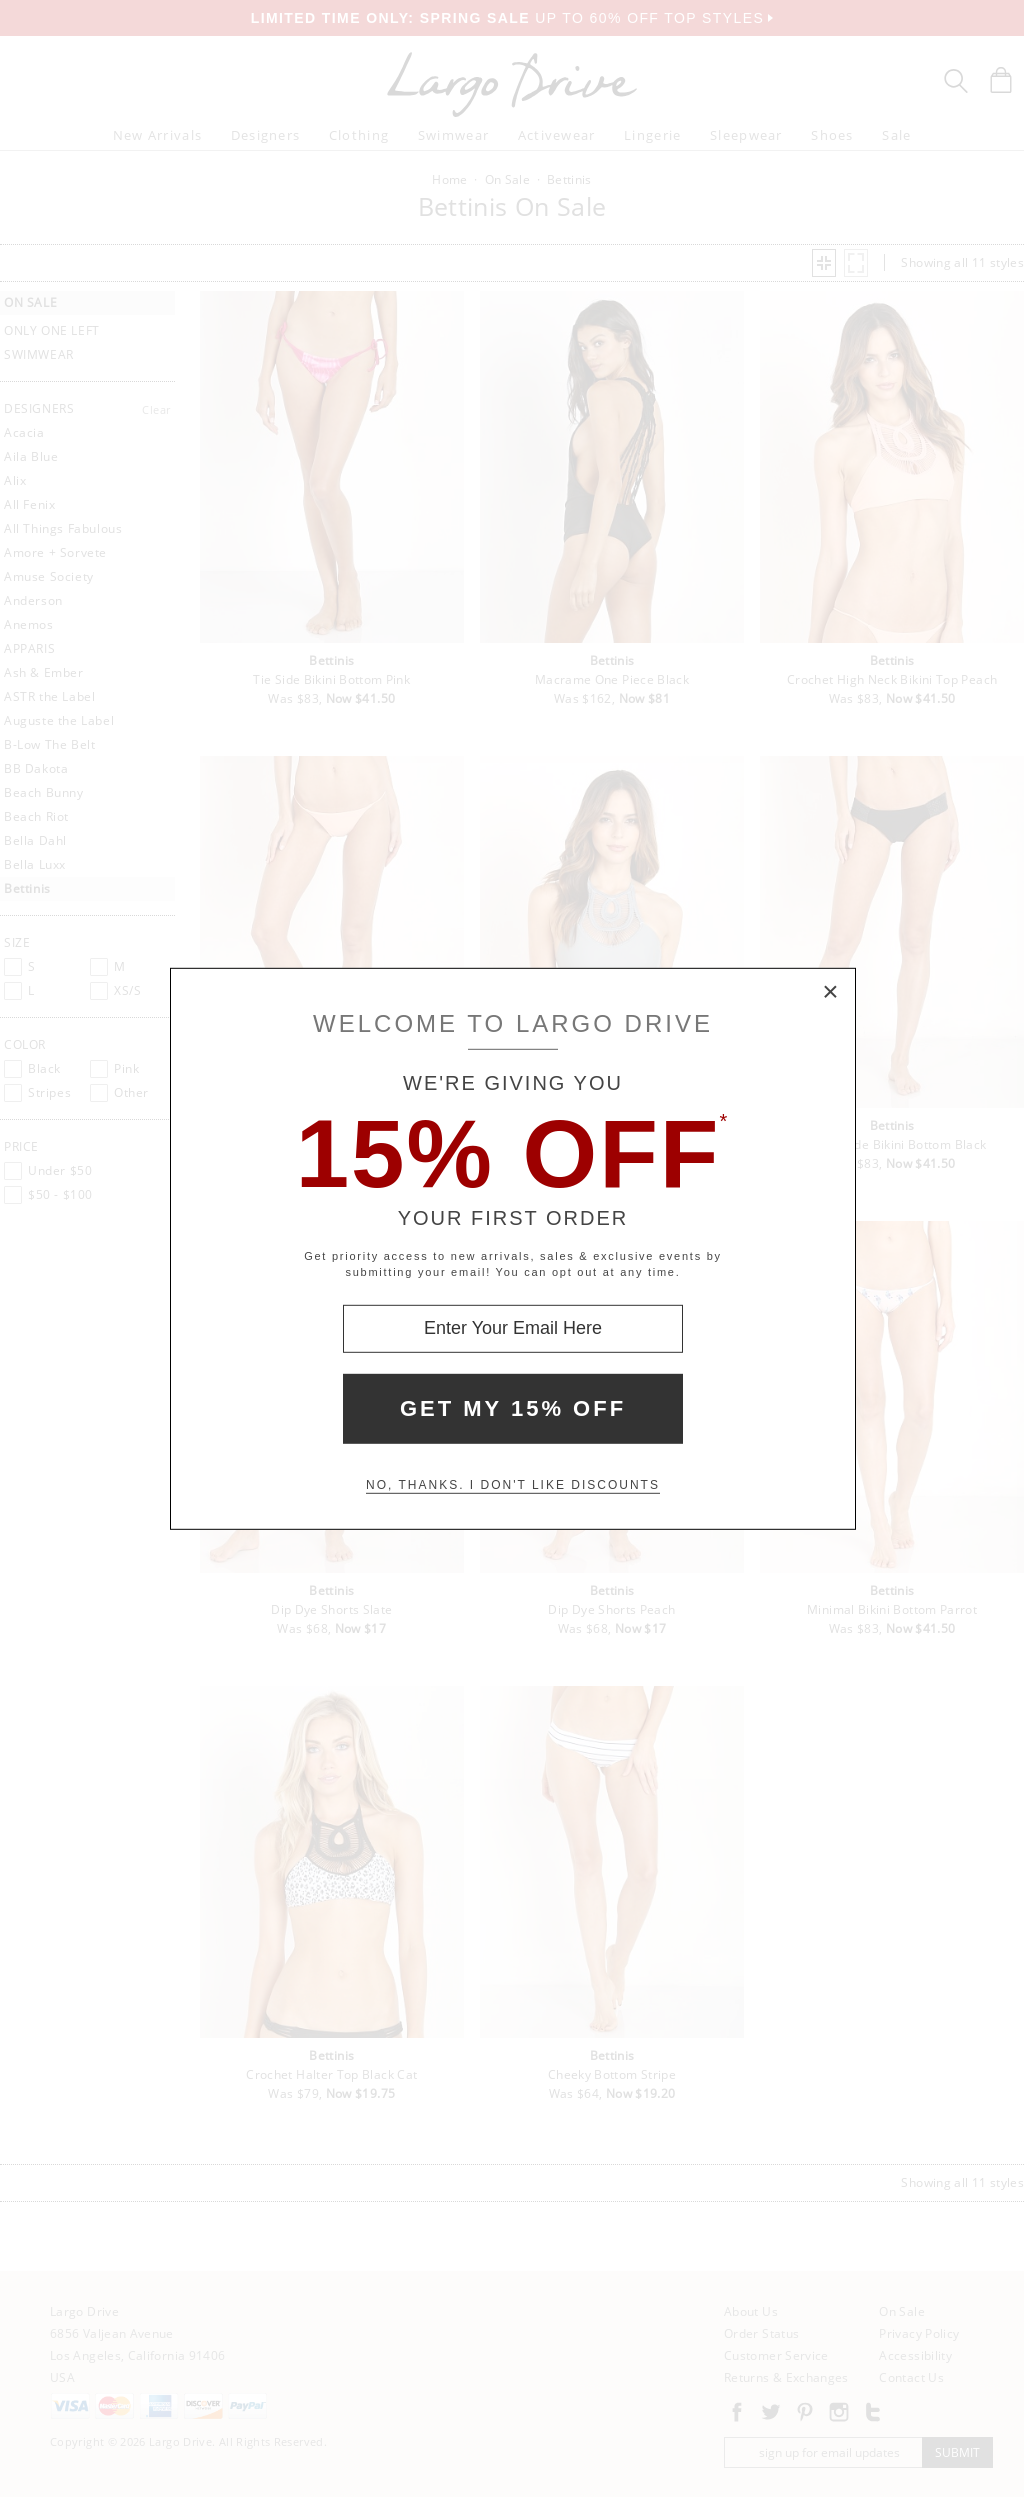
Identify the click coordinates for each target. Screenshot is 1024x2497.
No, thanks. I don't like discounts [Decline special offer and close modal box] (513, 1485)
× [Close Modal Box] (831, 992)
